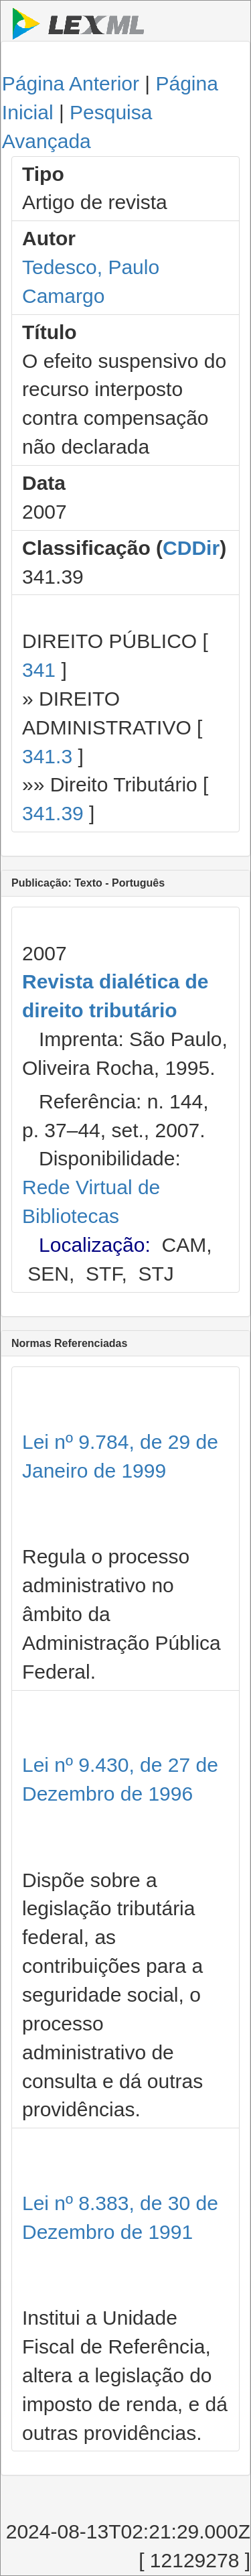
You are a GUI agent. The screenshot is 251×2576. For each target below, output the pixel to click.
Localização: (95, 1245)
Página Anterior (70, 83)
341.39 (53, 813)
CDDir (191, 548)
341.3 (47, 756)
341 (39, 670)
